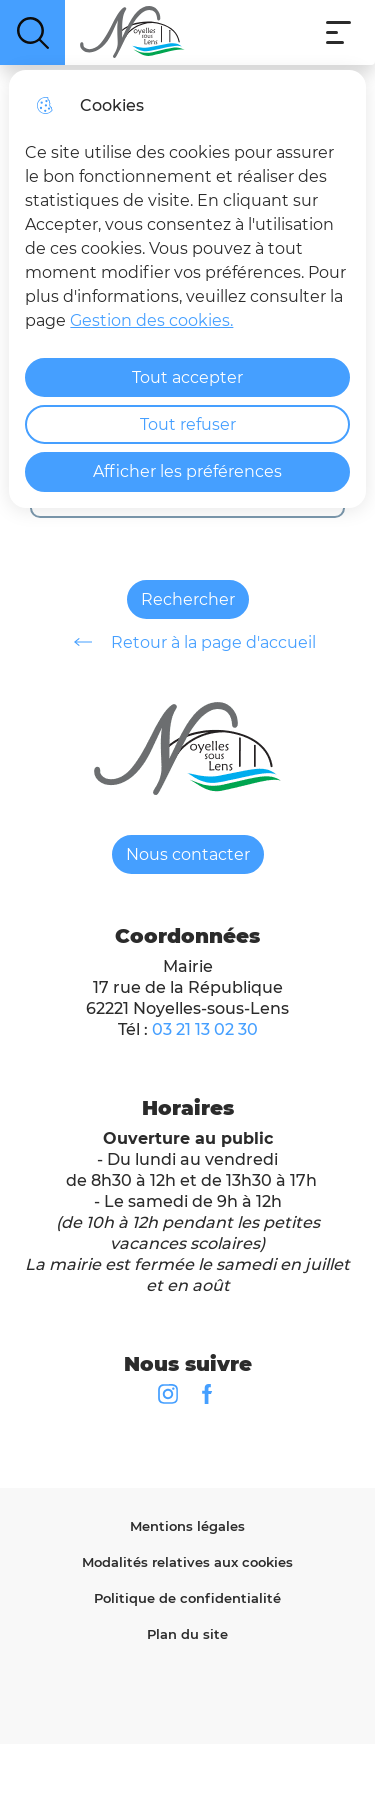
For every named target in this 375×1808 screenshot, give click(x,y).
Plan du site (187, 1634)
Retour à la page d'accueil (188, 642)
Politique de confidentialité (187, 1598)
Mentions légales (187, 1526)
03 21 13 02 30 (205, 1029)
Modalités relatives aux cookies (187, 1562)
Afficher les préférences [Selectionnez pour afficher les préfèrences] (187, 471)
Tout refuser (188, 424)
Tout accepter (187, 377)
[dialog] (187, 289)
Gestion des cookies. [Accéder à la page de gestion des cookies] (151, 320)
